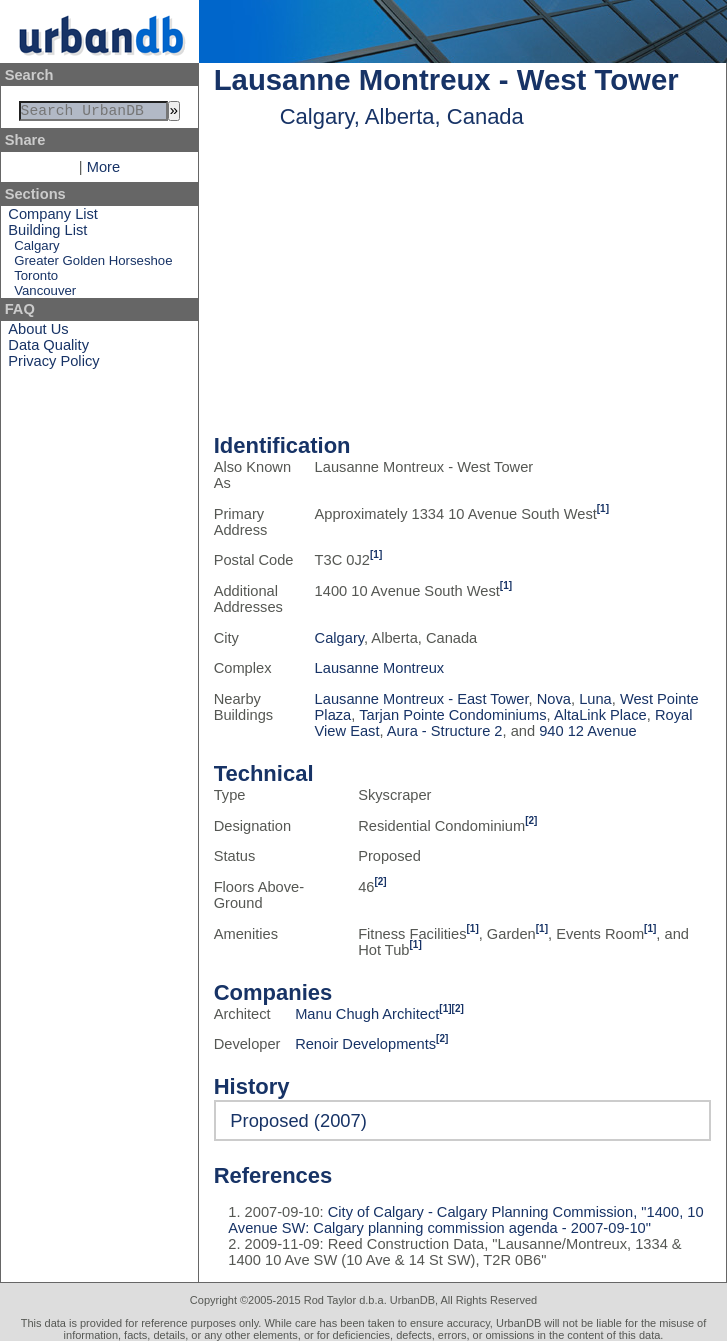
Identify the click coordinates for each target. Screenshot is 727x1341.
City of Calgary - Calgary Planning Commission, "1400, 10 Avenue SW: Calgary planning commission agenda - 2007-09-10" (465, 1220)
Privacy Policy (53, 365)
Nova (554, 699)
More (103, 171)
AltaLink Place (600, 715)
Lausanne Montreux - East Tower (422, 699)
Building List (47, 234)
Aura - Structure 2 (445, 731)
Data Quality (48, 349)
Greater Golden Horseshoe (93, 264)
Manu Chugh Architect (367, 1014)
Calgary (36, 249)
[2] (531, 820)
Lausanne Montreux (380, 668)
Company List (53, 218)
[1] (603, 508)
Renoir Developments (365, 1044)
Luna (595, 699)
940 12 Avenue (588, 731)
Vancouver (45, 294)
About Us (38, 333)
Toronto (36, 279)
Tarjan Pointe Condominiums (452, 715)
